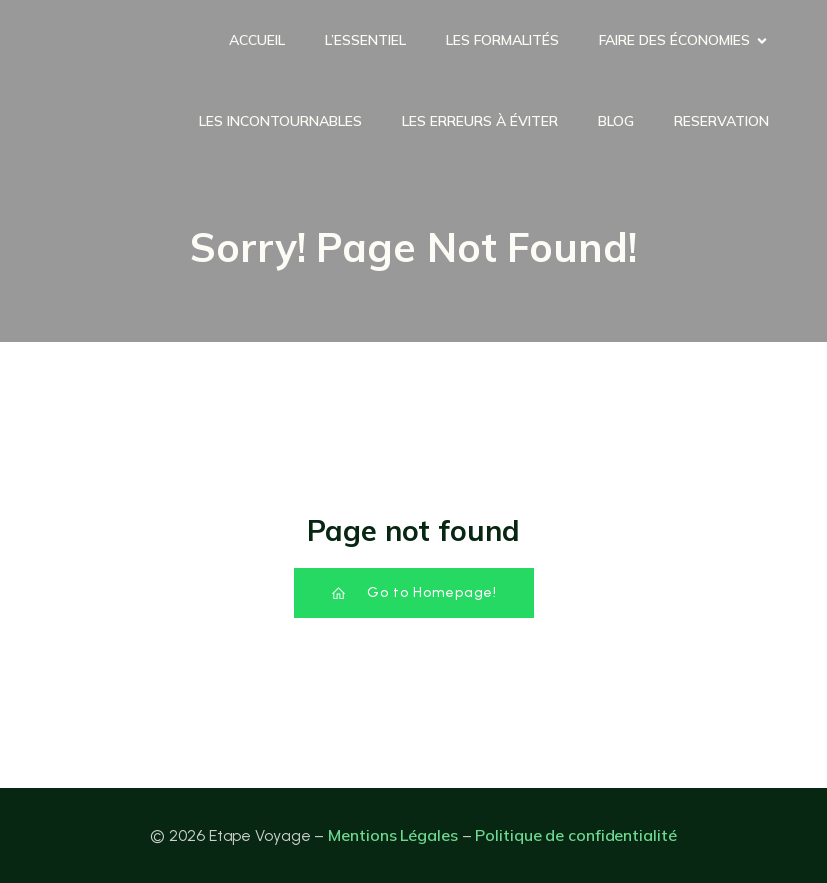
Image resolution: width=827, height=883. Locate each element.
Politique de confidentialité (575, 835)
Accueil (257, 40)
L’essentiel (365, 40)
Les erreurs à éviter (480, 121)
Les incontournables (280, 121)
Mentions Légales (392, 835)
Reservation (721, 121)
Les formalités (502, 40)
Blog (616, 121)
